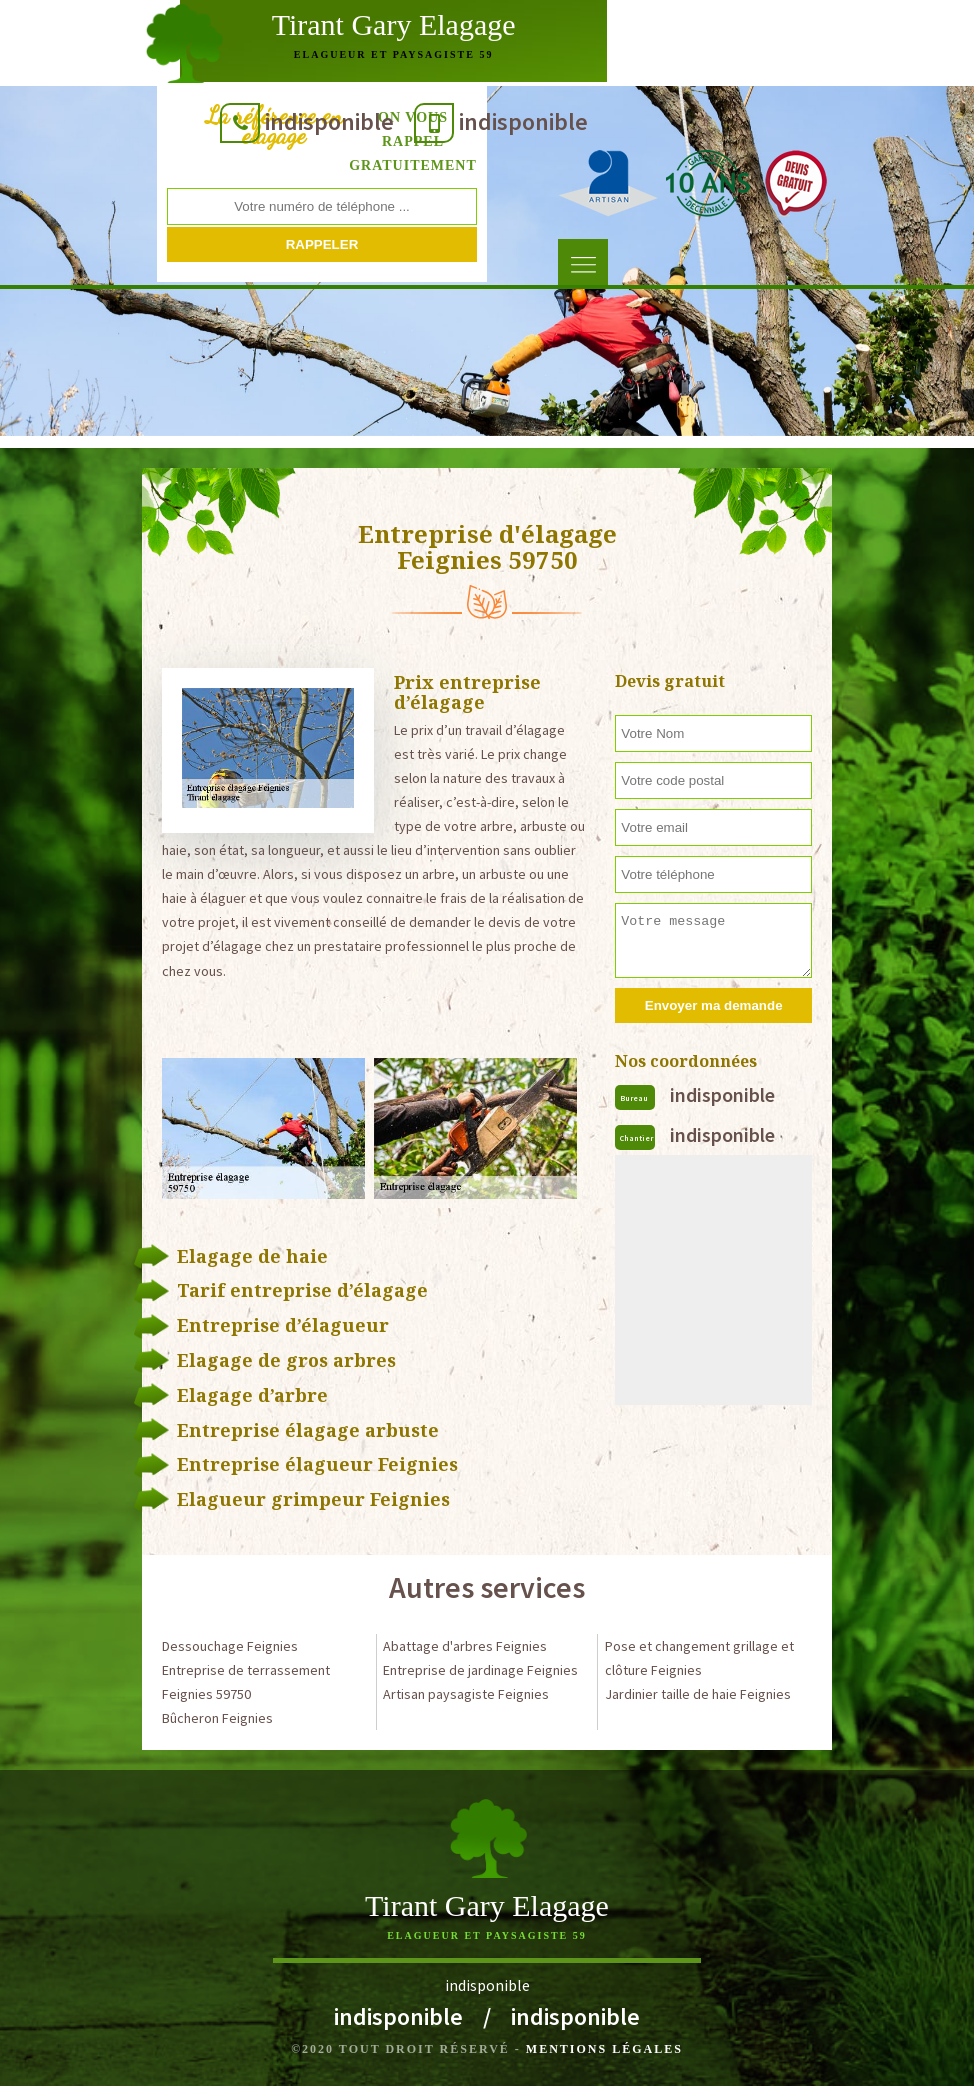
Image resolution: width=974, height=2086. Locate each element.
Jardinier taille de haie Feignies (698, 1694)
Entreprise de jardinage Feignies (480, 1670)
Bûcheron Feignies (217, 1718)
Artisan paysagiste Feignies (466, 1694)
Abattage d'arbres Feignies (465, 1646)
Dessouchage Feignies (230, 1646)
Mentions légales (604, 2049)
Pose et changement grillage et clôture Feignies (699, 1658)
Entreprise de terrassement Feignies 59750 (246, 1682)
